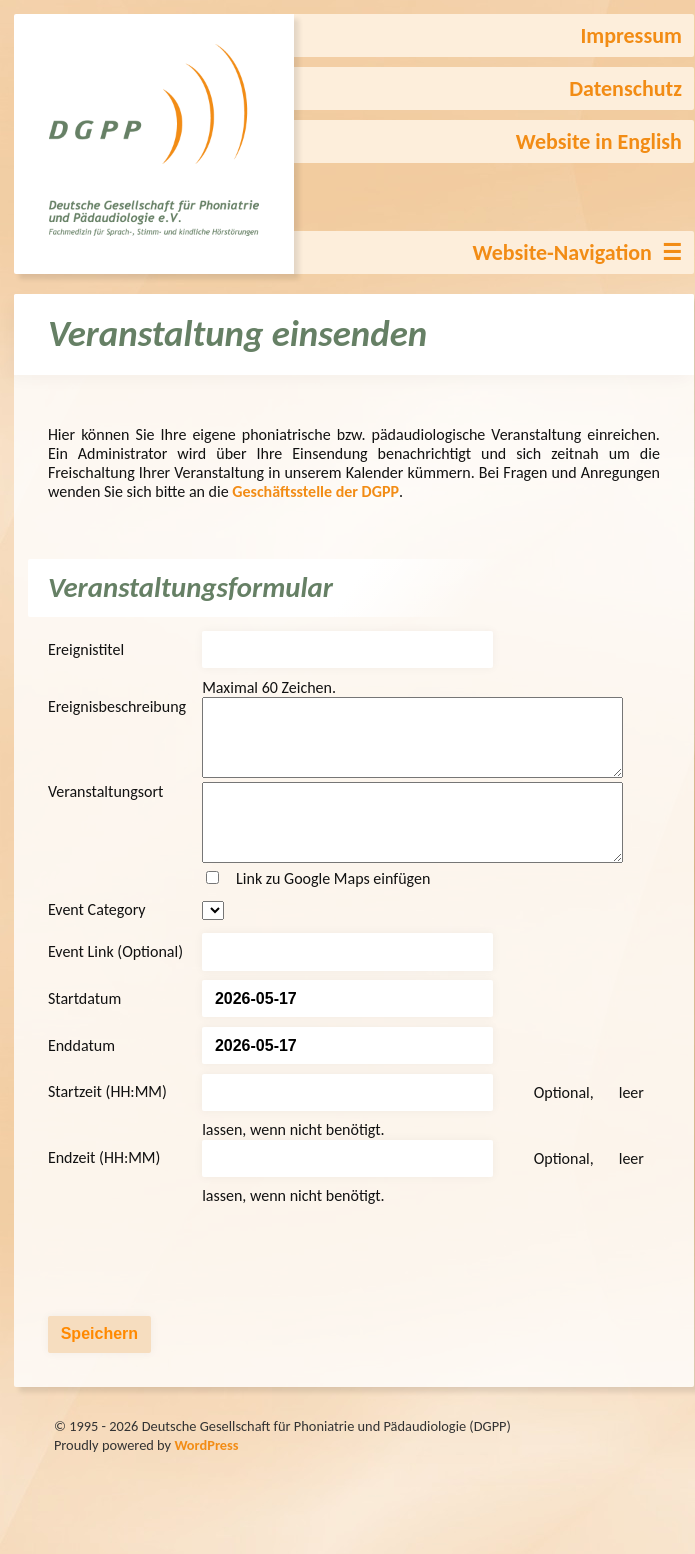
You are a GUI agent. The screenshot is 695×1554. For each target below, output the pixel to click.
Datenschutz (625, 88)
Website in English (599, 141)
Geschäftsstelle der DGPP (315, 491)
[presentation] (200, 1291)
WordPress (206, 1475)
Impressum (630, 35)
